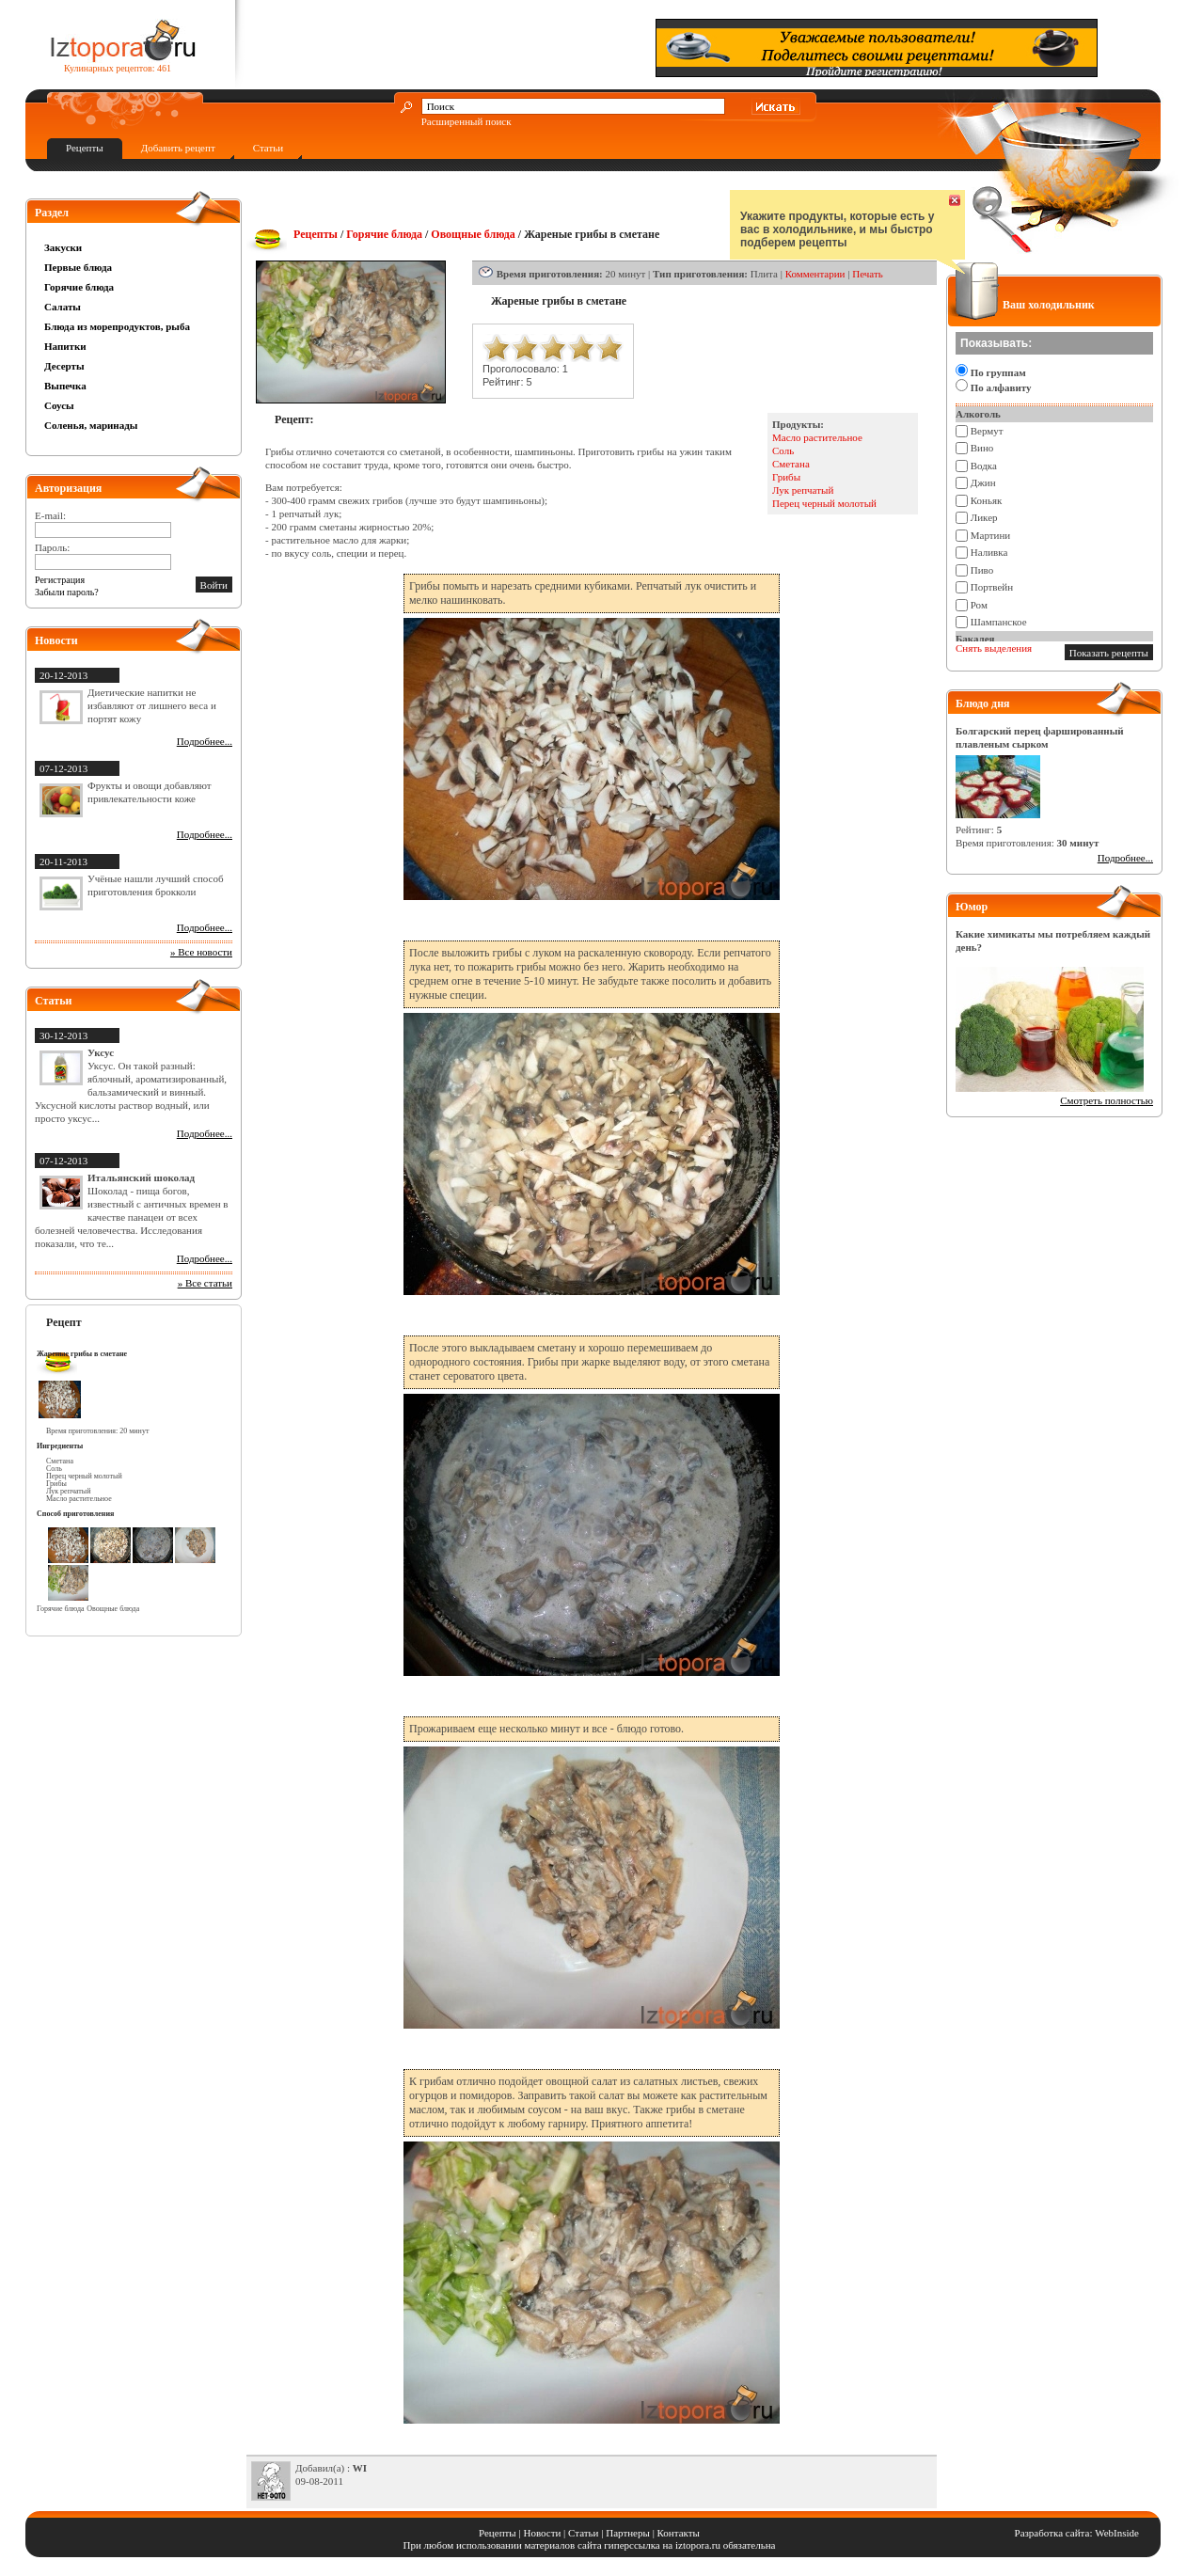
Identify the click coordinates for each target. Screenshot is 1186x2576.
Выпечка (65, 385)
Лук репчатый (802, 490)
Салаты (62, 306)
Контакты (678, 2532)
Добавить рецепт (178, 147)
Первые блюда (78, 267)
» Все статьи (205, 1282)
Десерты (64, 365)
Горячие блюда (79, 286)
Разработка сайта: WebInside (1077, 2532)
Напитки (65, 346)
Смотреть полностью (1106, 1100)
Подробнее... (204, 741)
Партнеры (628, 2532)
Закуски (63, 247)
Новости (542, 2532)
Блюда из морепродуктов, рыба (117, 326)
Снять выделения (994, 648)
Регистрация (60, 580)
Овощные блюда (472, 234)
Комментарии (815, 273)
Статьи (268, 147)
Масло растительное (817, 437)
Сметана (791, 463)
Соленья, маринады (90, 425)
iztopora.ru (697, 2545)
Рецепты (84, 147)
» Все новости (201, 951)
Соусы (59, 405)
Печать (867, 273)
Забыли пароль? (67, 592)
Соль (783, 450)
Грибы (786, 476)
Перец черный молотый (824, 503)
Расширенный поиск (466, 121)
